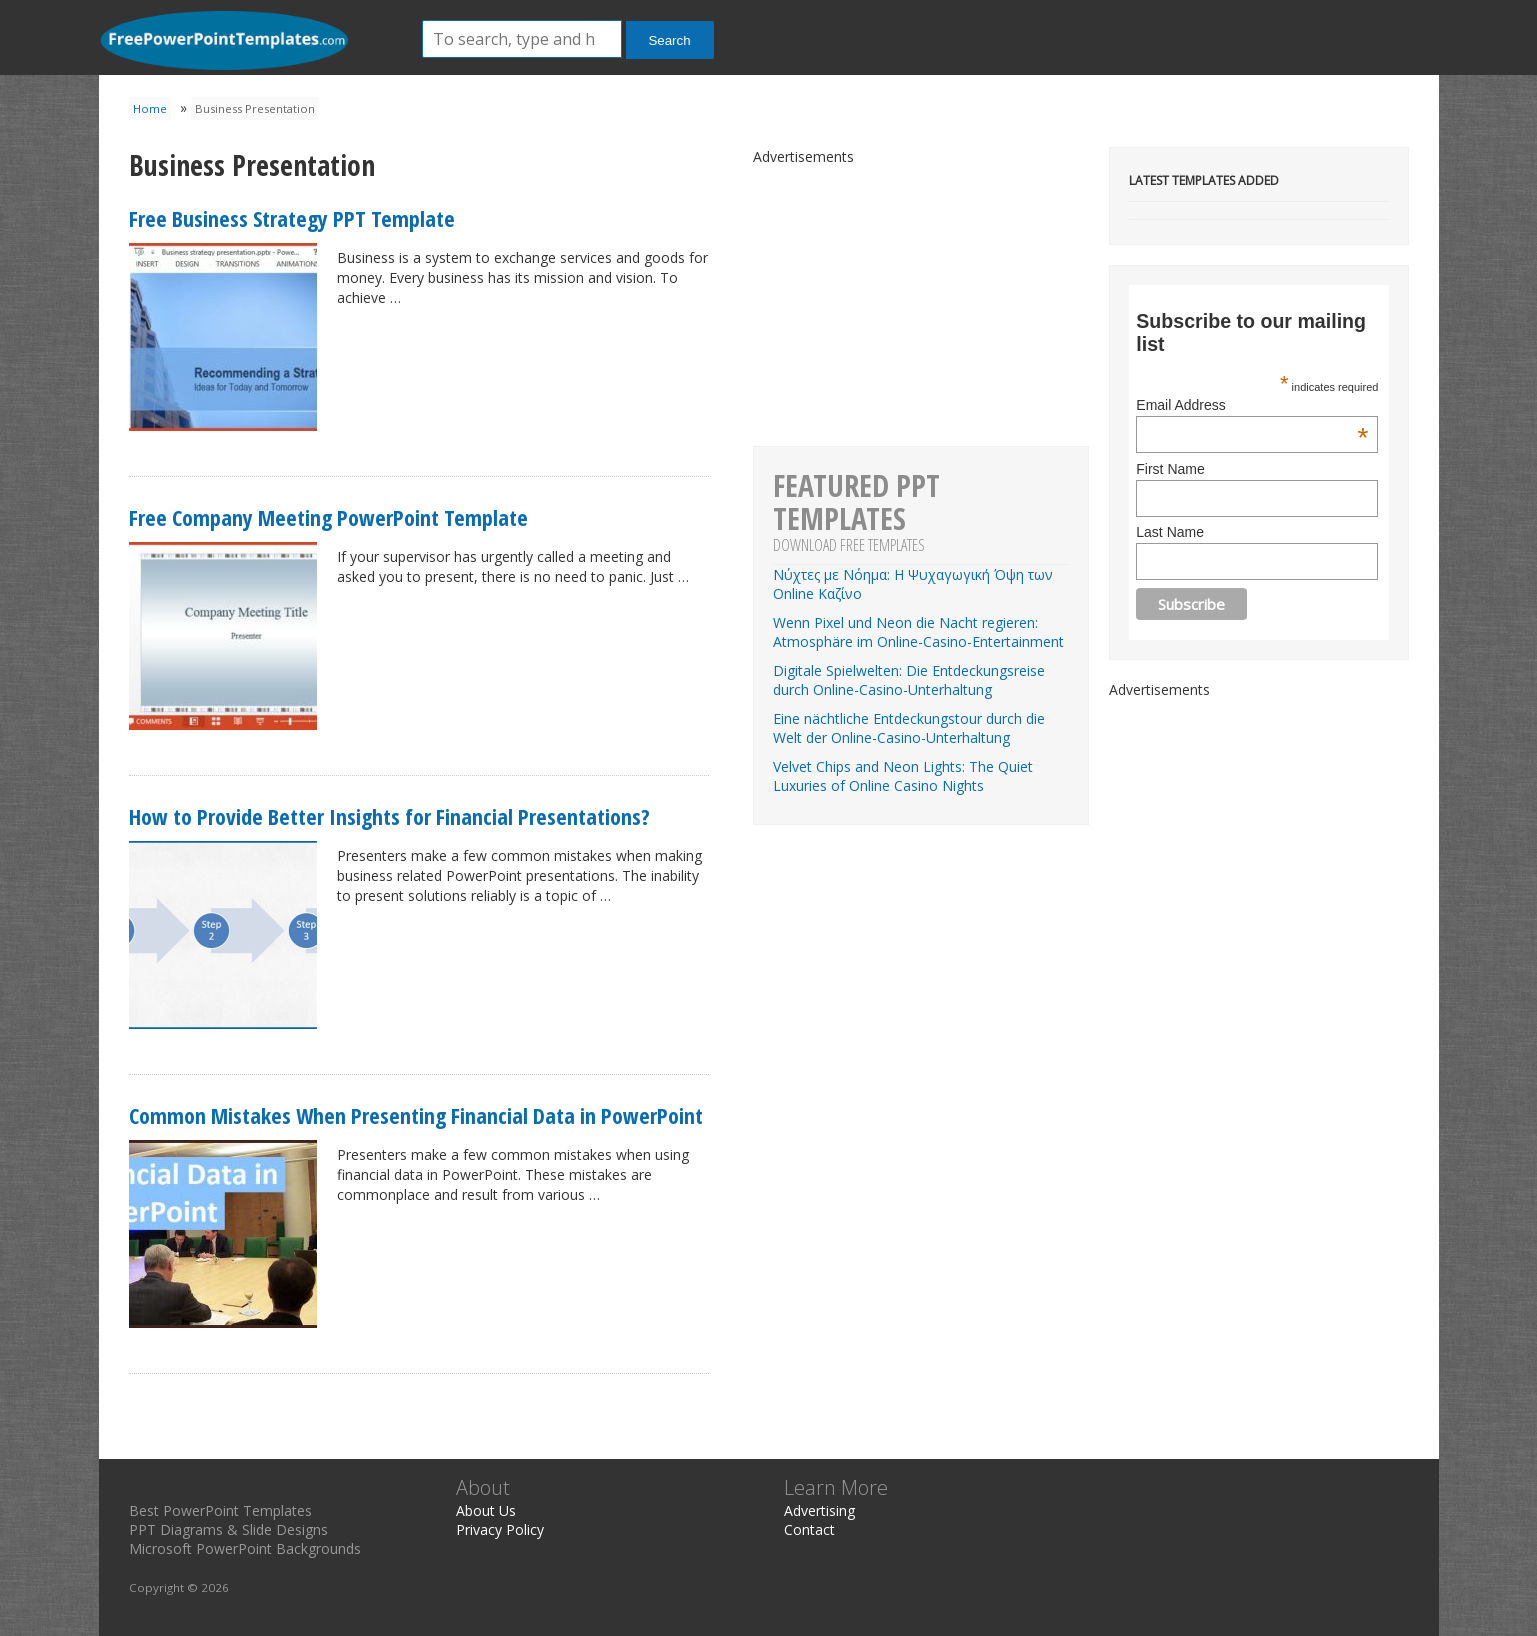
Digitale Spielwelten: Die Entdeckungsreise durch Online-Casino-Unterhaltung (909, 680)
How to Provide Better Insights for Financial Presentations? (389, 816)
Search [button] (669, 40)
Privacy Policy (500, 1529)
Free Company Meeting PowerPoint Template (328, 517)
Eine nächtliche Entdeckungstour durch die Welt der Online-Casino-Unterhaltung (909, 728)
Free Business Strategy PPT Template (292, 218)
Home (150, 108)
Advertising (819, 1510)
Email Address (1252, 405)
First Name (1170, 469)
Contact (809, 1529)
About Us (486, 1510)
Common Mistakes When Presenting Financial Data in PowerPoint (416, 1115)
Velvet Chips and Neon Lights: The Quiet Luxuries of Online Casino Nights (903, 776)
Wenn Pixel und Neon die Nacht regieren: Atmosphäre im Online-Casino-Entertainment (918, 632)
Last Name (1170, 532)
